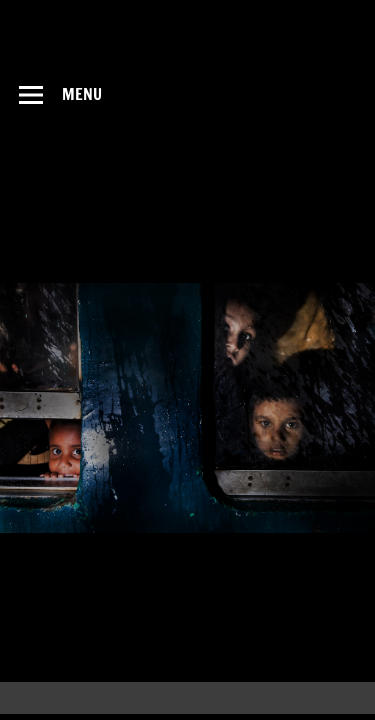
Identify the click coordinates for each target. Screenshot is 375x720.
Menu (82, 94)
